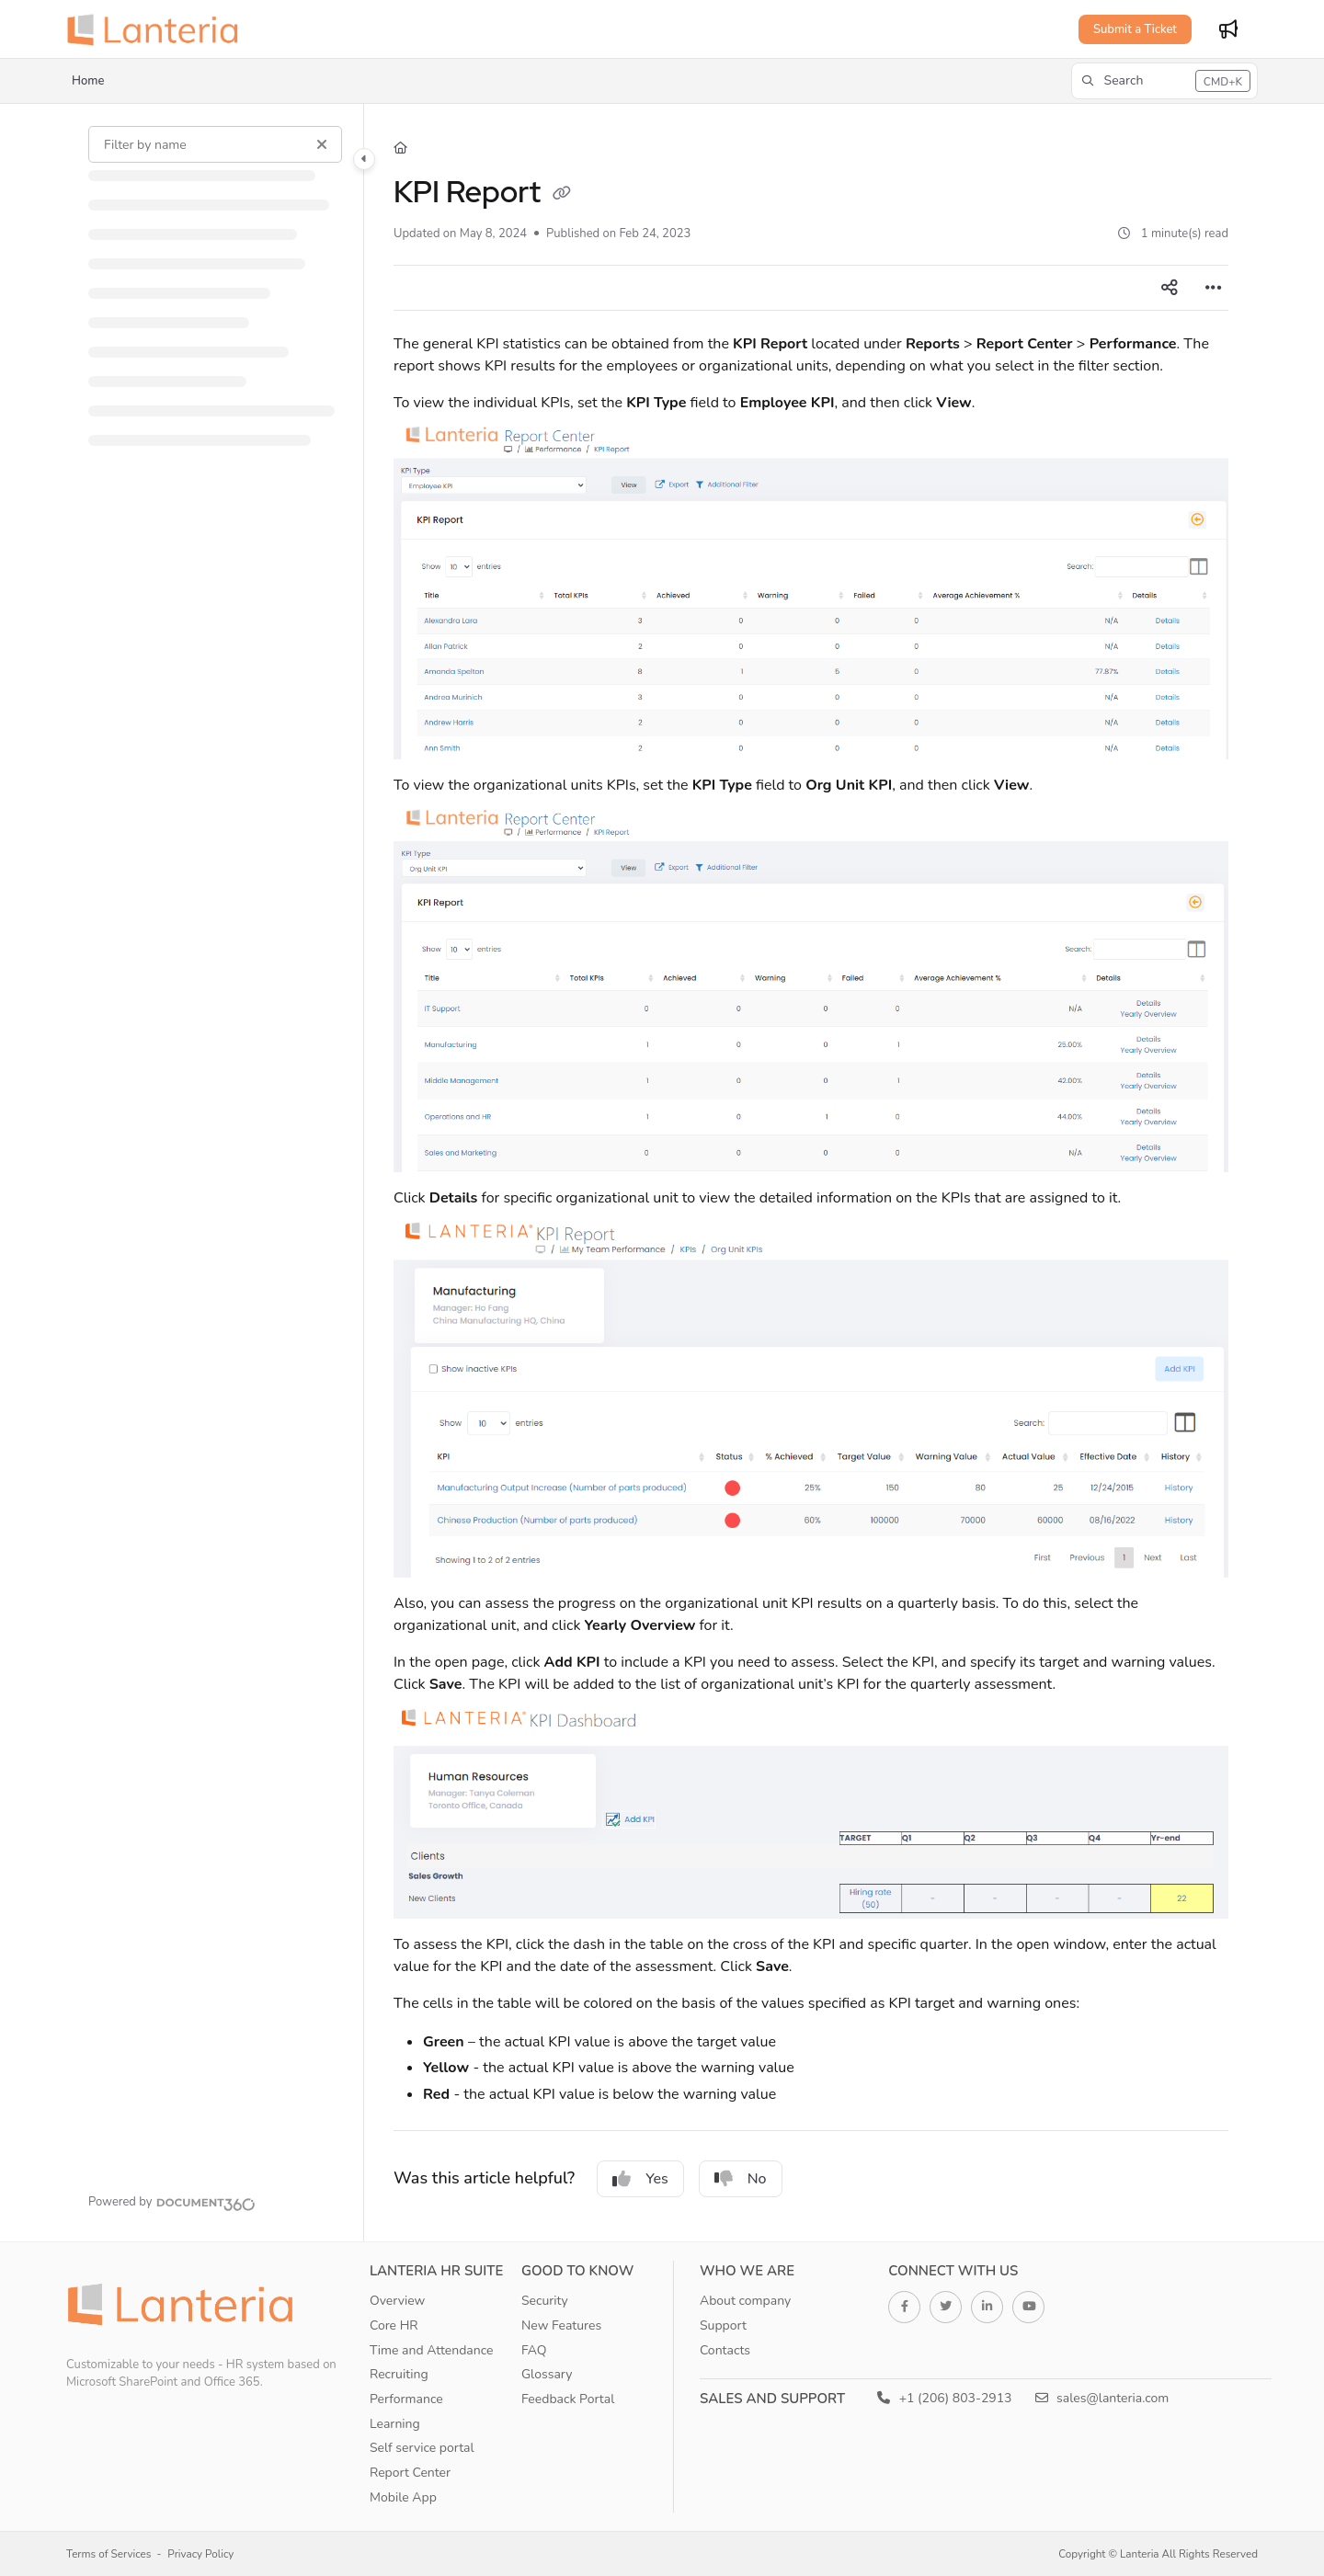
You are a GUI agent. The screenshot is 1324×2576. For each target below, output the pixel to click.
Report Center (410, 2472)
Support (723, 2325)
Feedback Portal (567, 2399)
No (740, 2179)
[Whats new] (1228, 29)
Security (544, 2300)
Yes (640, 2179)
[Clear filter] (322, 144)
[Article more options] (1213, 287)
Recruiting (399, 2374)
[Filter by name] (215, 144)
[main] (811, 1172)
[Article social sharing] (1169, 287)
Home (88, 81)
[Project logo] (158, 29)
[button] (1164, 81)
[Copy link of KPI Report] (561, 195)
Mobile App (403, 2497)
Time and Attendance (432, 2350)
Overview (397, 2300)
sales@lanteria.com (1102, 2398)
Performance (406, 2399)
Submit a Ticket (1135, 29)
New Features (561, 2325)
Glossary (547, 2374)
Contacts (725, 2350)
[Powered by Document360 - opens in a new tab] (172, 2201)
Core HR (394, 2325)
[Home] (400, 148)
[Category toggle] (364, 159)
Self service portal (422, 2447)
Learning (395, 2424)
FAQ (534, 2350)
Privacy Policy (200, 2554)
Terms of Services (108, 2554)
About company (745, 2300)
